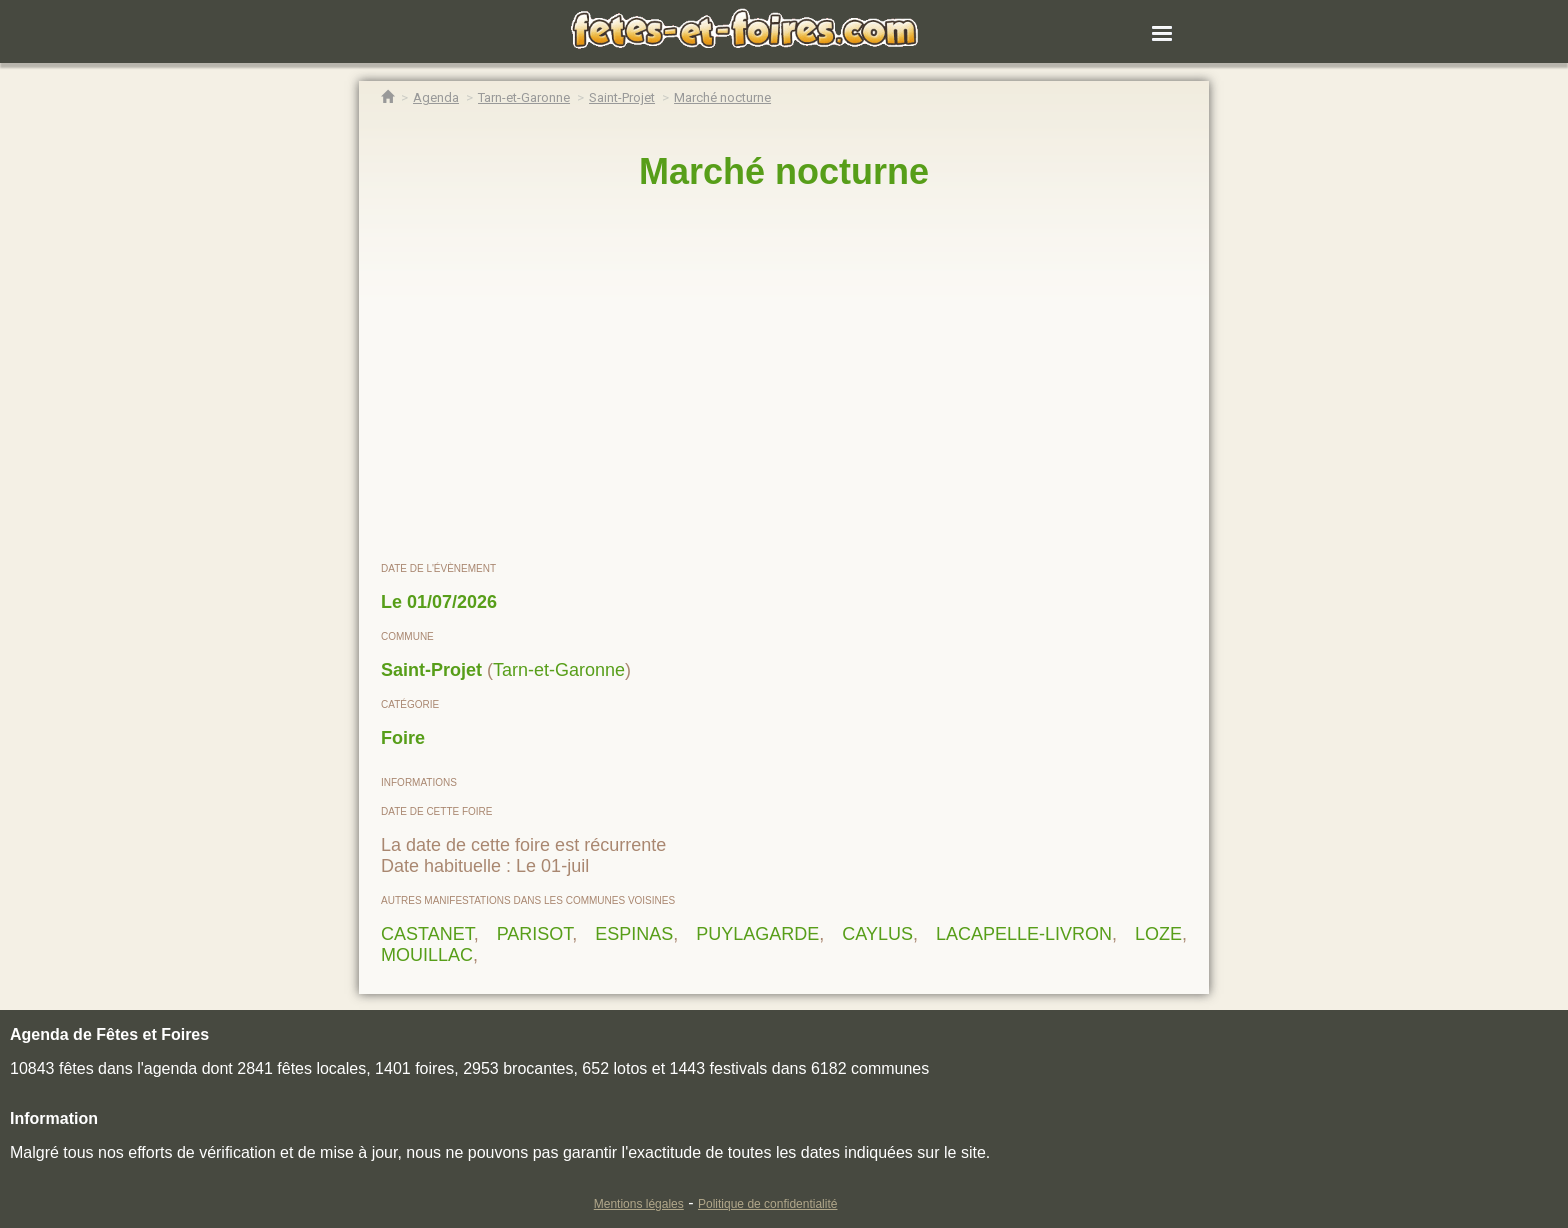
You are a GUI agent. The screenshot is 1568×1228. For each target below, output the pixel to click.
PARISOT (535, 934)
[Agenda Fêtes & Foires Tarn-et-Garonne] (524, 97)
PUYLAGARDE (757, 934)
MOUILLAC (427, 955)
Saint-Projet (431, 670)
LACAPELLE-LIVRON (1024, 934)
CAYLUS (877, 934)
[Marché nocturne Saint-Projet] (722, 97)
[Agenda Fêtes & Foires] (436, 97)
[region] (784, 377)
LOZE (1158, 934)
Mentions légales (639, 1204)
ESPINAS (634, 934)
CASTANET (427, 934)
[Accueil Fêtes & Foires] (387, 97)
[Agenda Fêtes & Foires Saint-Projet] (622, 97)
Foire (403, 738)
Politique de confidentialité (767, 1204)
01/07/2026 (452, 602)
